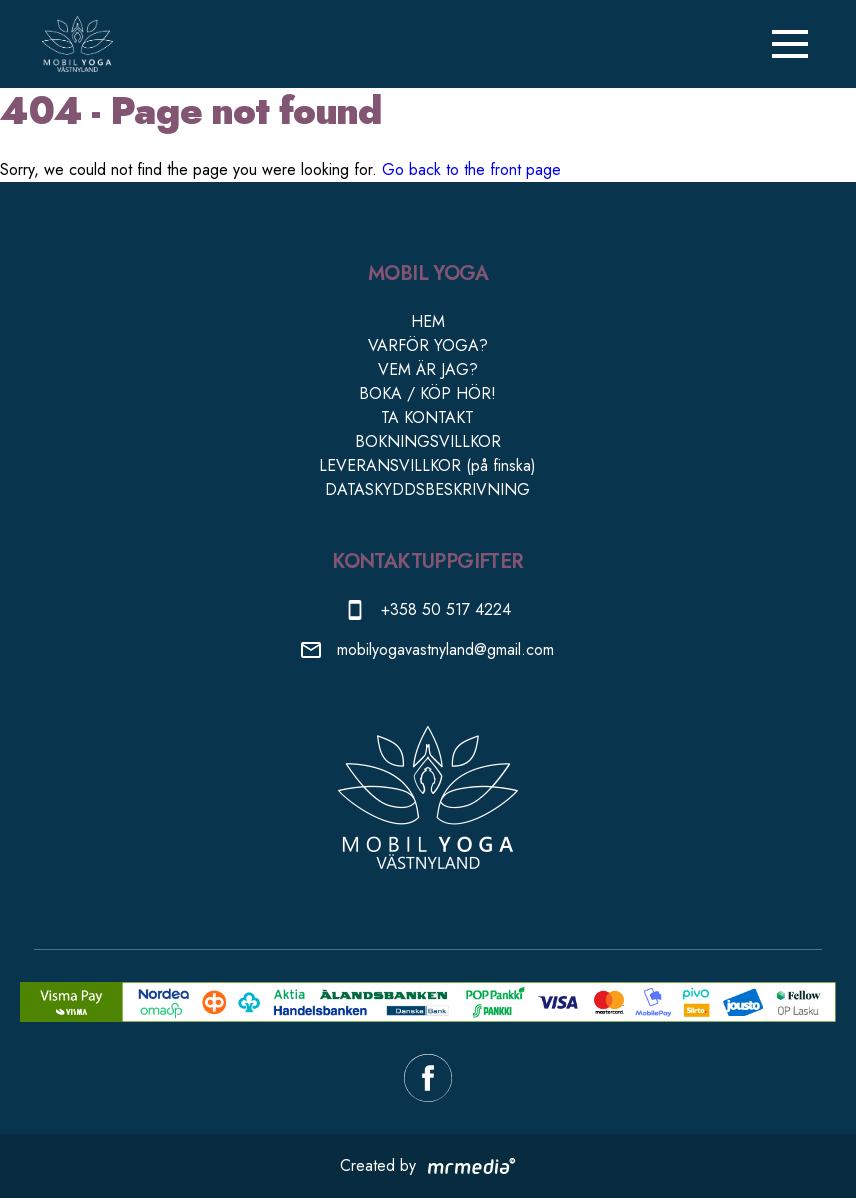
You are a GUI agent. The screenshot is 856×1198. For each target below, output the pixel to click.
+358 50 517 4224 (446, 609)
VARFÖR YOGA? (428, 345)
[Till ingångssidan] (77, 44)
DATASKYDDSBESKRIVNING (427, 489)
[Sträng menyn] (790, 44)
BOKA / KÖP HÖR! (427, 393)
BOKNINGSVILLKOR (428, 441)
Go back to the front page (471, 169)
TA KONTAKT (427, 417)
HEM (428, 321)
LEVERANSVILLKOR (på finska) (427, 465)
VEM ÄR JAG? (428, 369)
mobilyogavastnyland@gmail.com (445, 649)
